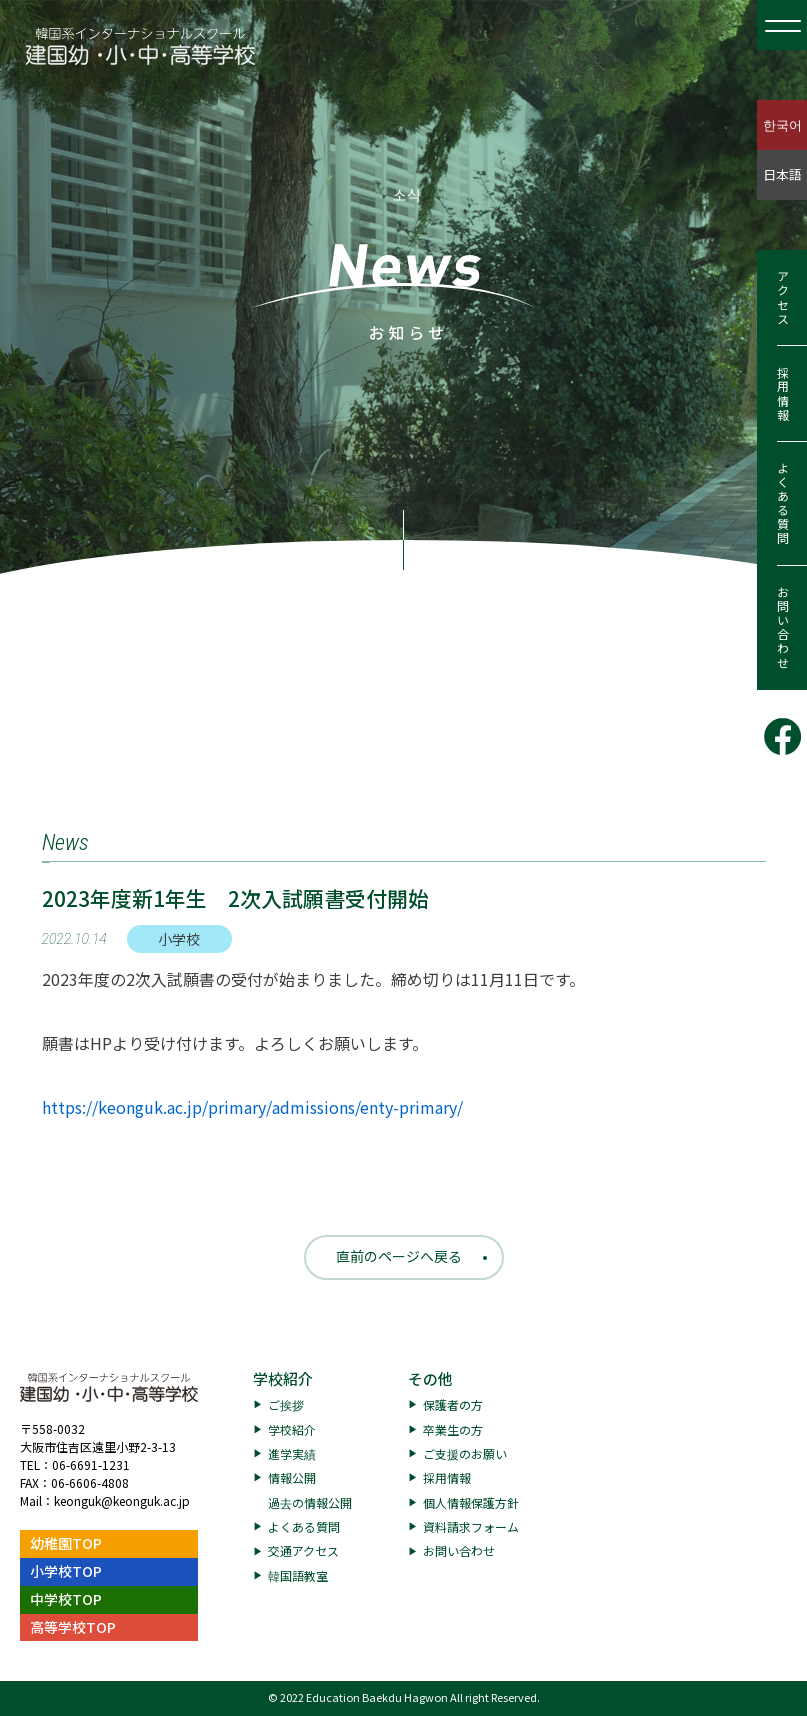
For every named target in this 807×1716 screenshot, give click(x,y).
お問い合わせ (782, 628)
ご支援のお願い (465, 1453)
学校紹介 (283, 1378)
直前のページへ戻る (399, 1256)
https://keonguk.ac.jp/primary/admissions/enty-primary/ (252, 1107)
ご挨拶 (286, 1404)
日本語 (782, 174)
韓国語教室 (298, 1575)
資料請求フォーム (471, 1526)
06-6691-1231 (91, 1464)
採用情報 (782, 394)
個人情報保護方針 (471, 1502)
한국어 (782, 124)
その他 (430, 1378)
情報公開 (292, 1477)
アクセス (782, 298)
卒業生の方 (453, 1429)
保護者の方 (453, 1404)
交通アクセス (303, 1550)
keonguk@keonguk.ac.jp (122, 1500)
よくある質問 (782, 504)
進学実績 (292, 1453)
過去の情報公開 (310, 1502)
